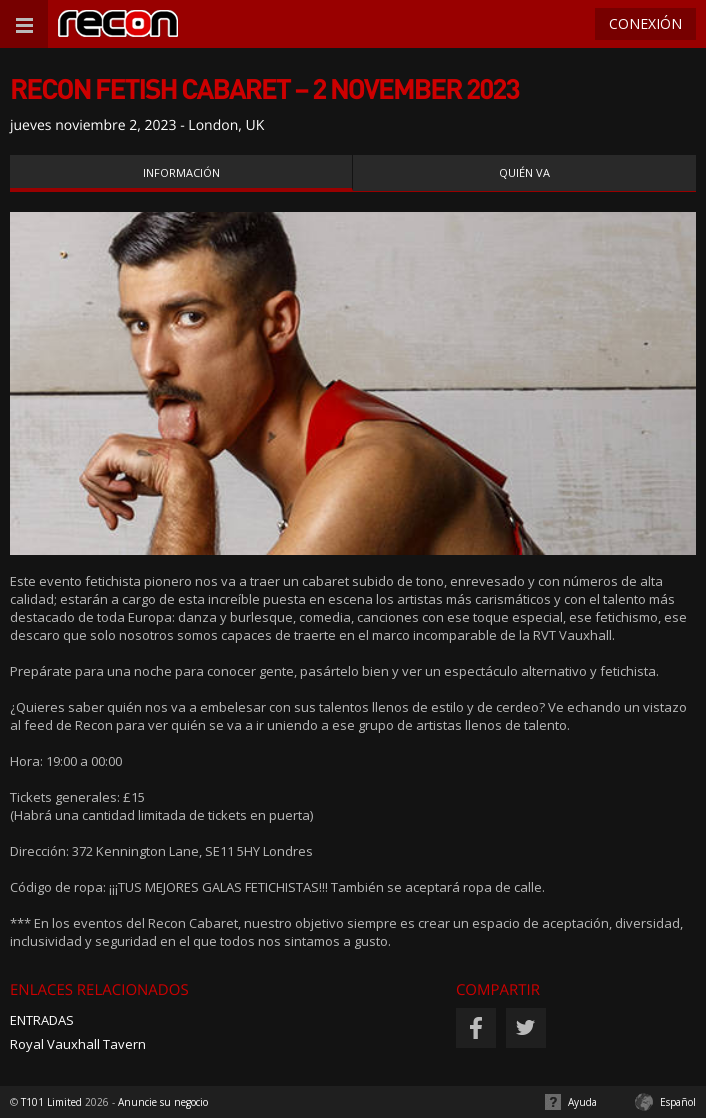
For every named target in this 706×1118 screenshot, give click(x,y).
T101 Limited (51, 1102)
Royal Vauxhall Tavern (78, 1044)
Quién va (524, 172)
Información (181, 172)
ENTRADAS (42, 1020)
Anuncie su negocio (163, 1102)
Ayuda (582, 1102)
